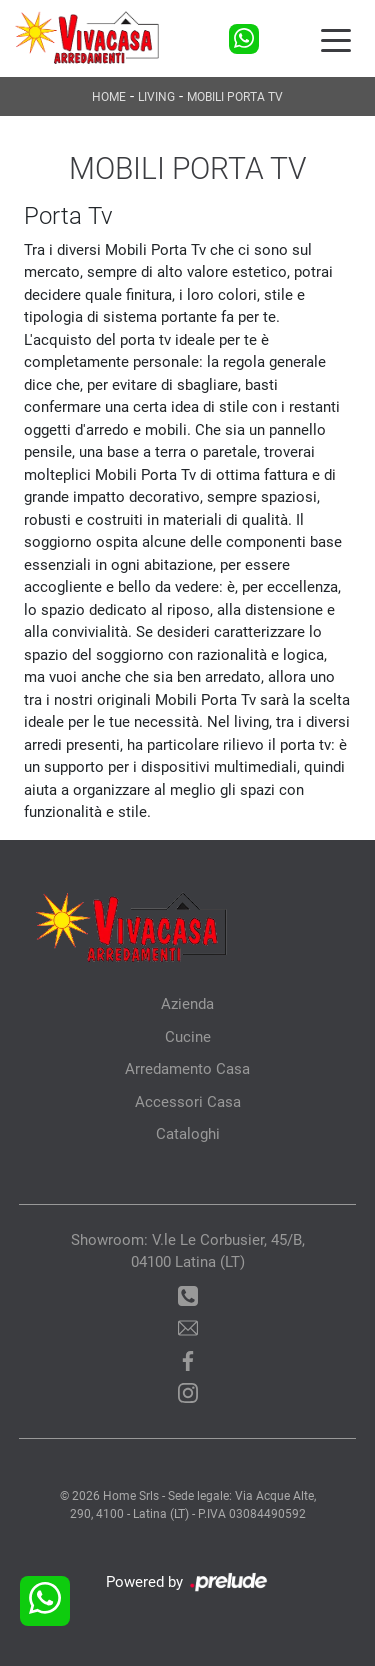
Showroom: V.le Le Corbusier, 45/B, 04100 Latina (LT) (188, 1251)
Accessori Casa (188, 1102)
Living (156, 97)
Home (109, 97)
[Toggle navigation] (336, 39)
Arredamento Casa (187, 1069)
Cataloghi (188, 1134)
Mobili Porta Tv (235, 97)
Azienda (187, 1004)
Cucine (188, 1037)
